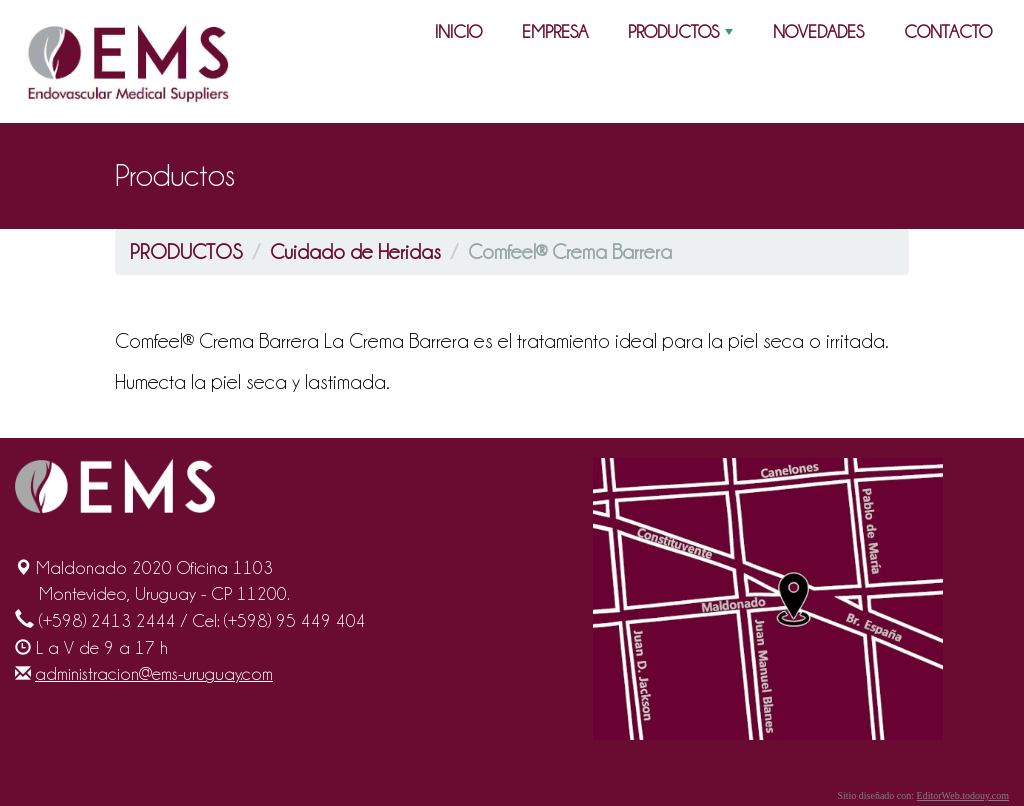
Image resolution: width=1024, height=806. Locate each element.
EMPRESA (555, 31)
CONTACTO (948, 31)
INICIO (458, 31)
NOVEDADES (818, 31)
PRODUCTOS (682, 36)
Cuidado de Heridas (355, 251)
